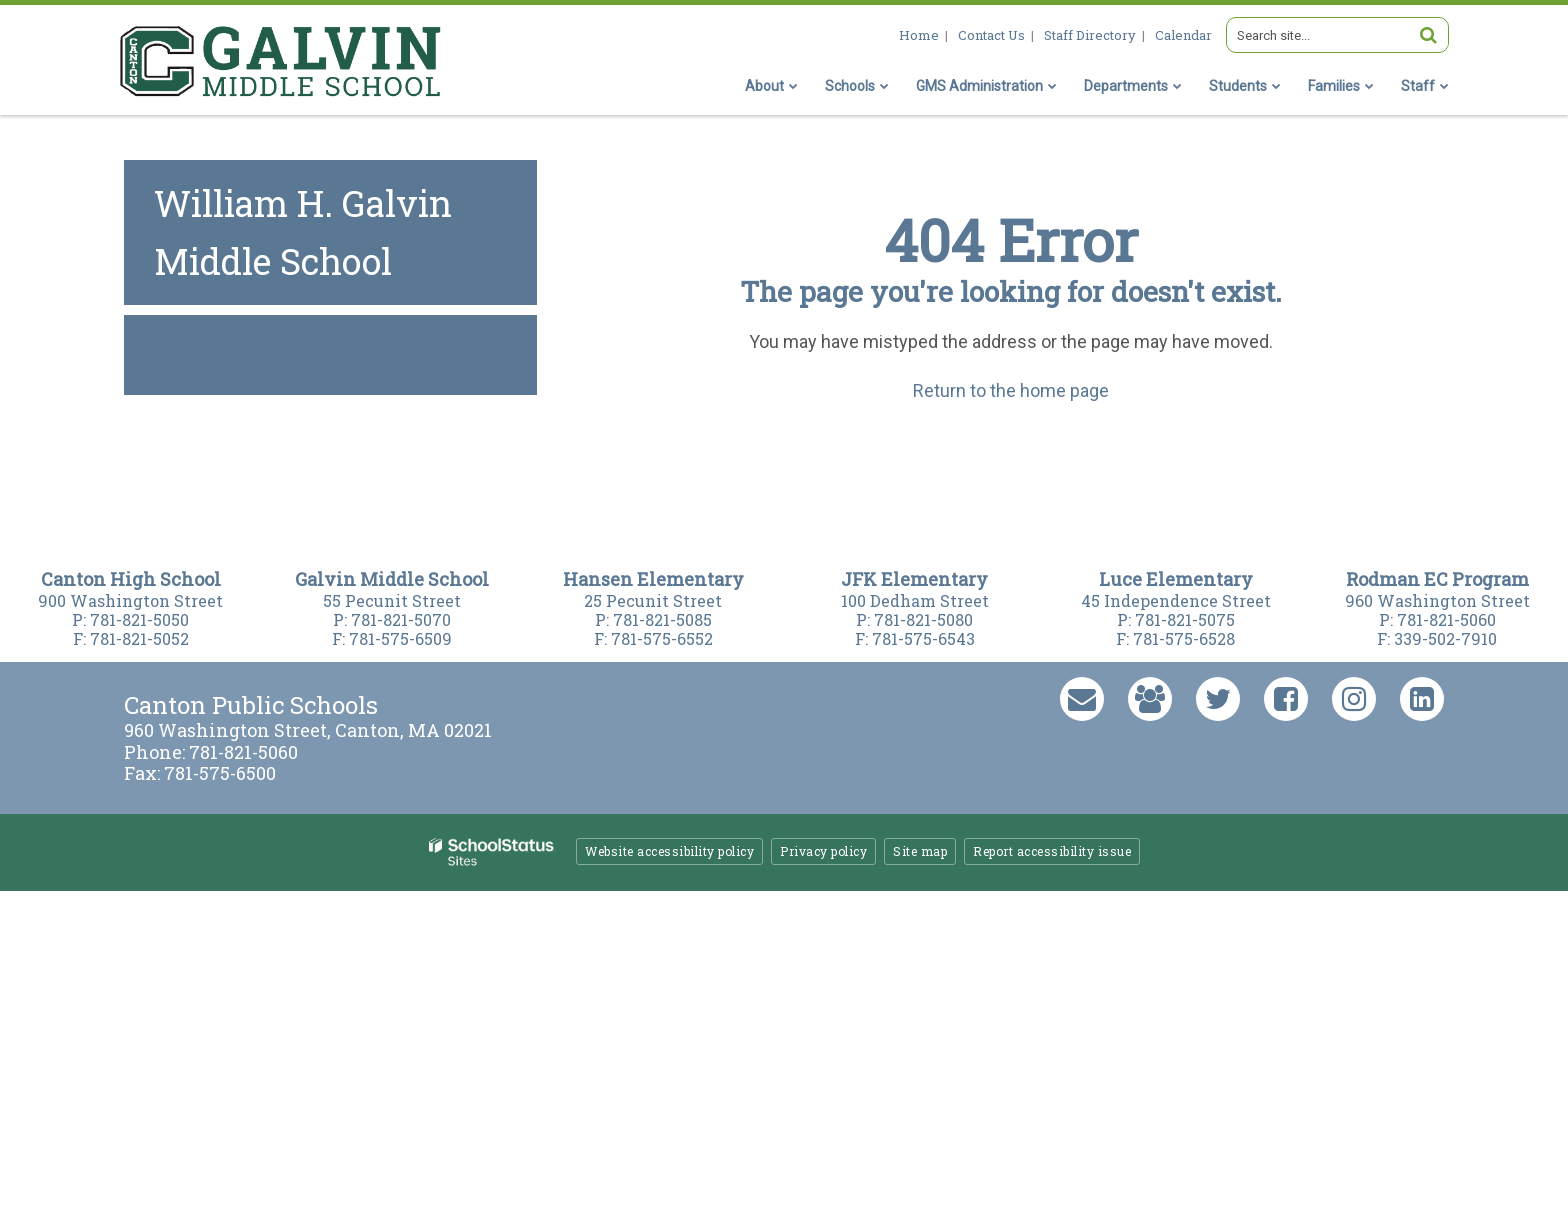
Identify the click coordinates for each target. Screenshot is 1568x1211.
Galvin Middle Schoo (388, 579)
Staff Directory (1090, 35)
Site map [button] (920, 851)
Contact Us (991, 35)
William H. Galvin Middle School (303, 232)
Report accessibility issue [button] (1052, 851)
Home (919, 35)
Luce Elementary (1176, 579)
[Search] (1428, 35)
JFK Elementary (914, 579)
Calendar (1183, 35)
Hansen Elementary (653, 579)
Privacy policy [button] (823, 851)
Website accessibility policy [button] (669, 851)
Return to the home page (1011, 390)
